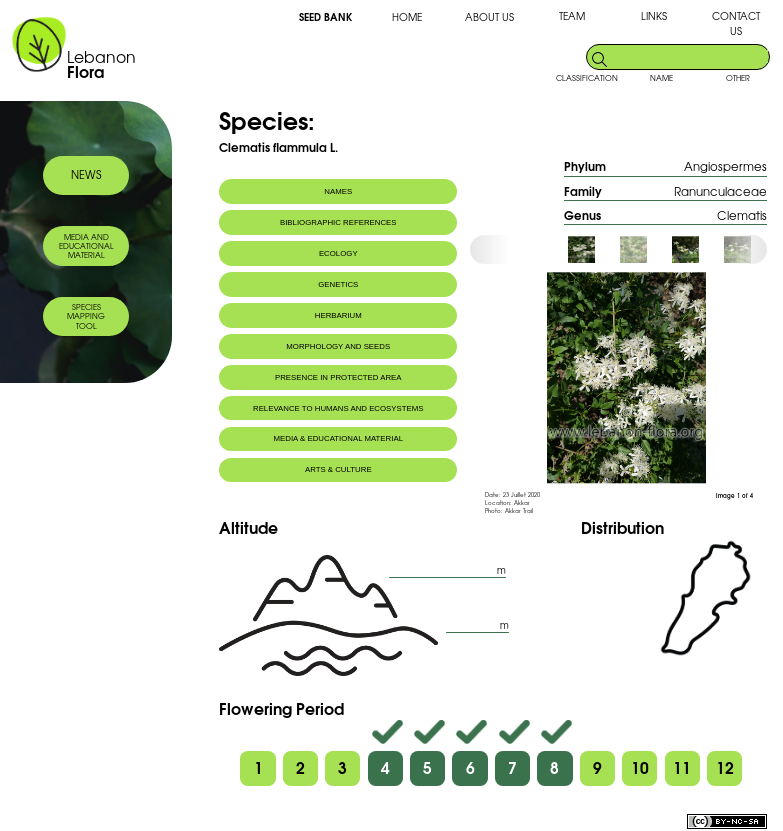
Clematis (742, 214)
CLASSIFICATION (587, 77)
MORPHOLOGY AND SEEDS (338, 346)
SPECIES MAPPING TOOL (86, 316)
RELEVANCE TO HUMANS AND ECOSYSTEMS (338, 408)
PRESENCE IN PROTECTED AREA (338, 377)
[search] (689, 56)
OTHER (738, 77)
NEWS (86, 174)
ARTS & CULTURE (338, 469)
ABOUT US (489, 16)
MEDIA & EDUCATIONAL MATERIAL (338, 438)
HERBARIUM (338, 315)
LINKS (654, 15)
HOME (407, 16)
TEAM (572, 15)
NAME (661, 77)
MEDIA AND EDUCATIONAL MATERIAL (86, 246)
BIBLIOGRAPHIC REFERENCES (338, 222)
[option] (593, 249)
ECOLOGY (338, 253)
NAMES (338, 191)
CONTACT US (736, 23)
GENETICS (338, 284)
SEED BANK (325, 16)
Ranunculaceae (720, 190)
